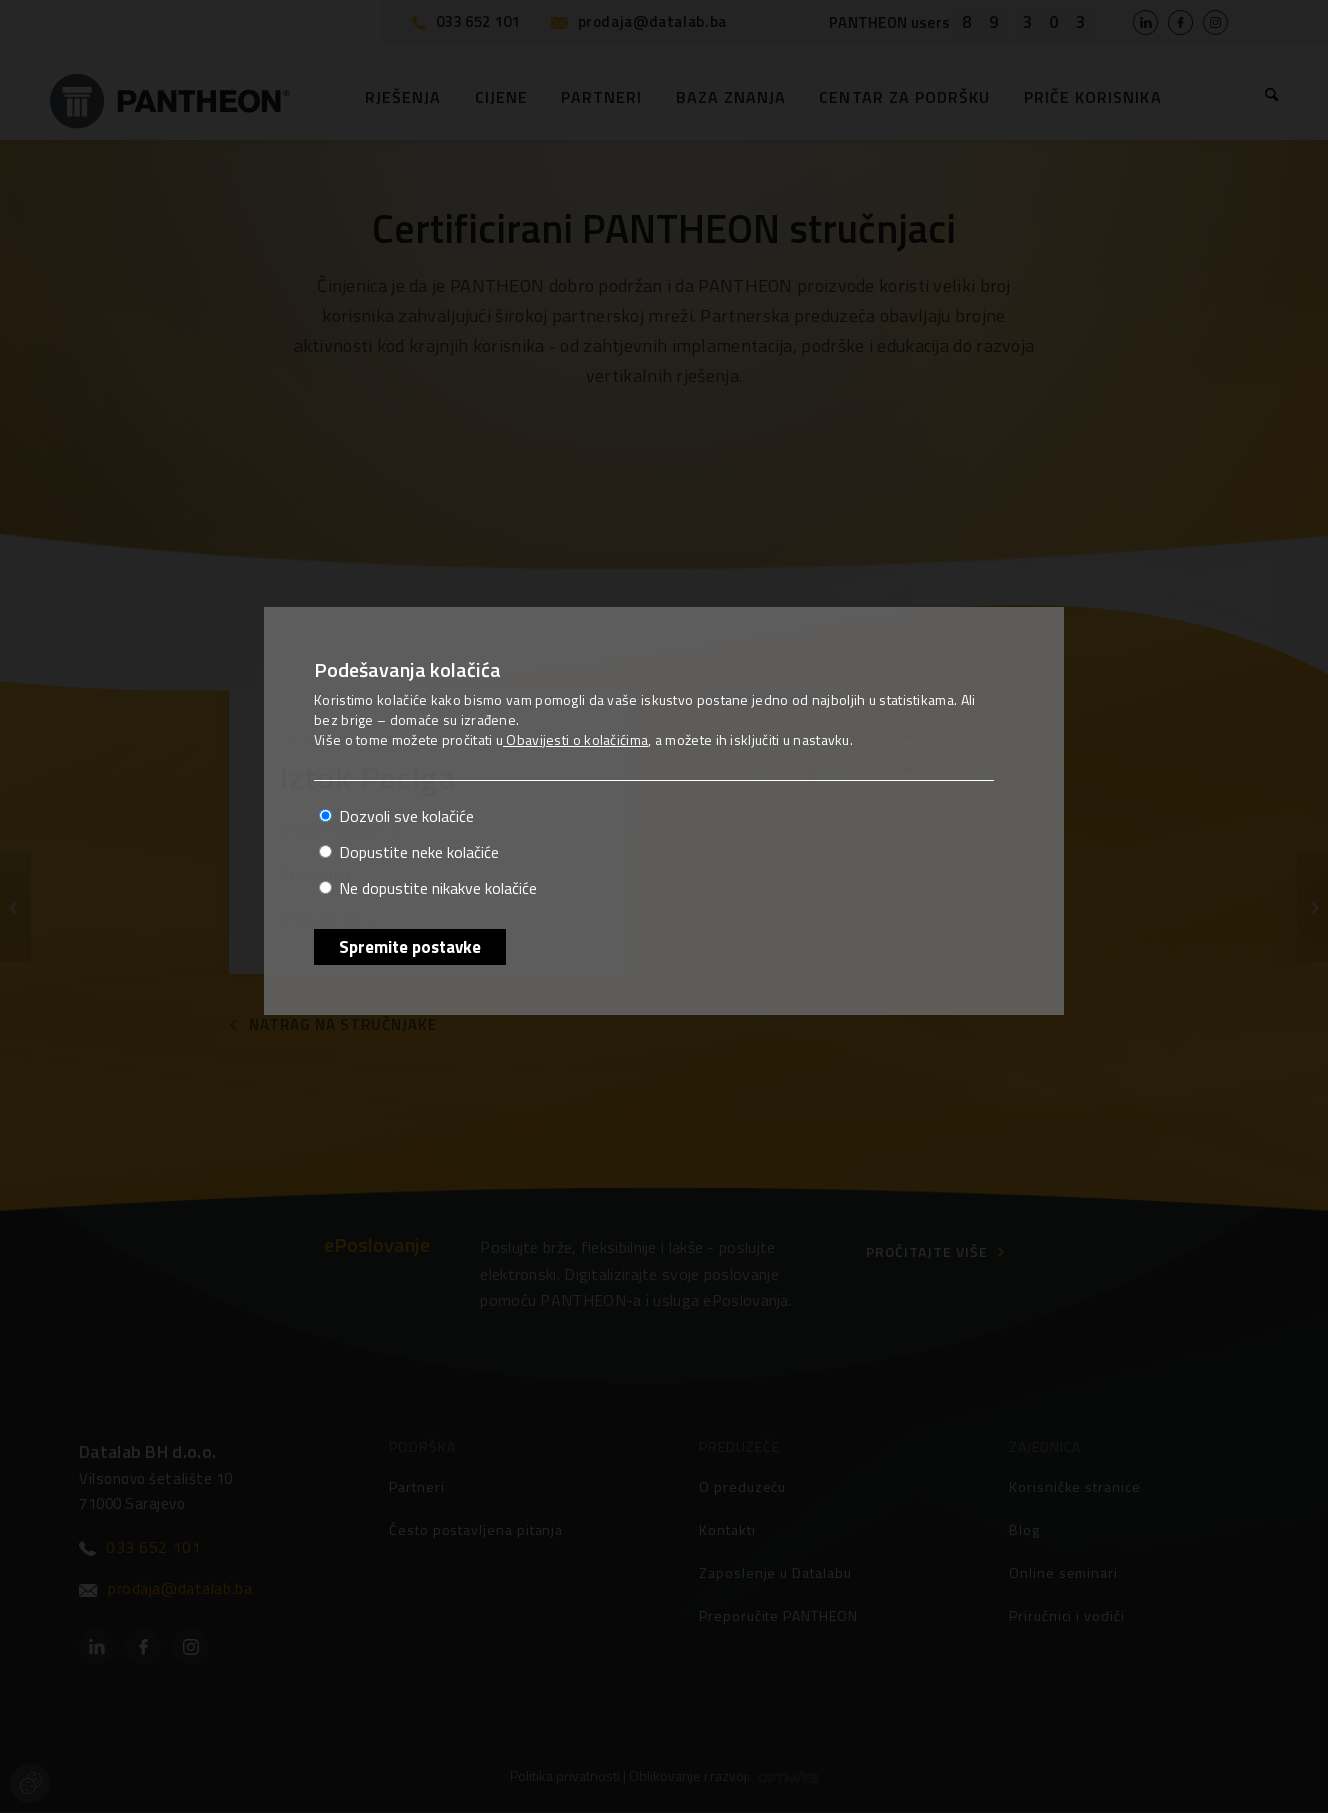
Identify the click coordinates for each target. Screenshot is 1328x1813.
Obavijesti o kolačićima (575, 739)
